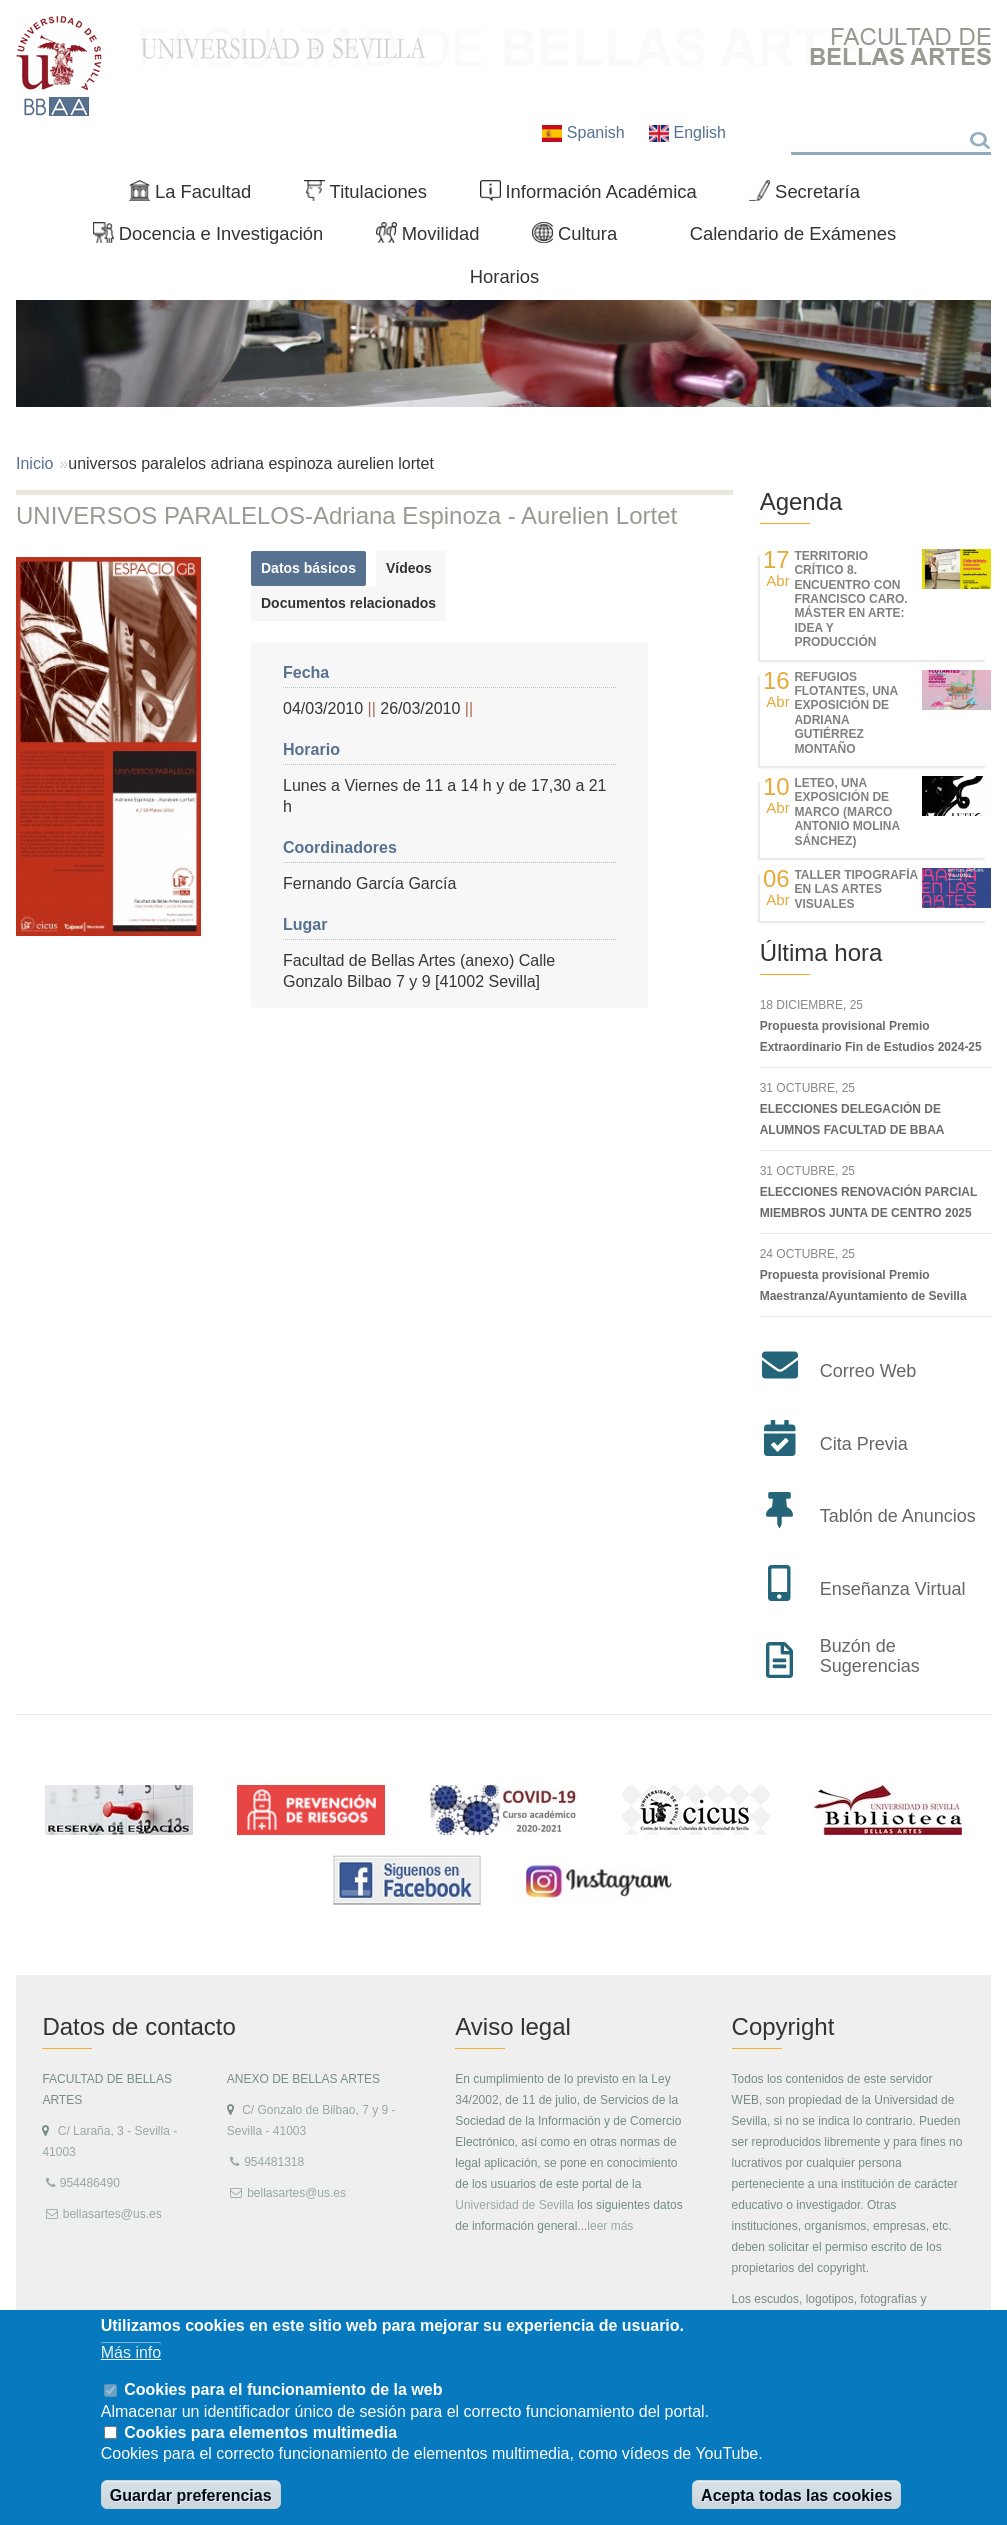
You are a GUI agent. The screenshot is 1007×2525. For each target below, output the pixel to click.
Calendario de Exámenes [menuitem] (793, 233)
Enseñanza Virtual (893, 1589)
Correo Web (868, 1371)
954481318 (274, 2162)
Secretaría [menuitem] (812, 196)
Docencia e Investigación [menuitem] (216, 238)
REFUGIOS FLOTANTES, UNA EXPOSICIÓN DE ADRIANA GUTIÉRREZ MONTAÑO (845, 713)
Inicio (34, 463)
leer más (610, 2226)
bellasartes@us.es (112, 2214)
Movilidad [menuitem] (436, 238)
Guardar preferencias (191, 2495)
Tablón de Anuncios (898, 1516)
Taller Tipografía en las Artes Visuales (855, 889)
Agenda (801, 501)
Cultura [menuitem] (583, 238)
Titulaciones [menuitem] (374, 196)
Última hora (821, 952)
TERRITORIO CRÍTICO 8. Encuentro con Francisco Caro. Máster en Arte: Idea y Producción (850, 599)
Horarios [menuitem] (505, 276)
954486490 (90, 2183)
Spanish (585, 132)
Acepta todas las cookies (796, 2495)
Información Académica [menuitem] (597, 196)
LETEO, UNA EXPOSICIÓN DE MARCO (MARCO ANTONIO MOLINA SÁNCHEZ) (846, 812)
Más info (131, 2352)
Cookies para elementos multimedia (260, 2432)
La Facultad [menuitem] (198, 196)
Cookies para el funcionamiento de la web (283, 2389)
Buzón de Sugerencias (870, 1656)
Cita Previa (864, 1444)
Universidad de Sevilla (514, 2205)
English (687, 132)
